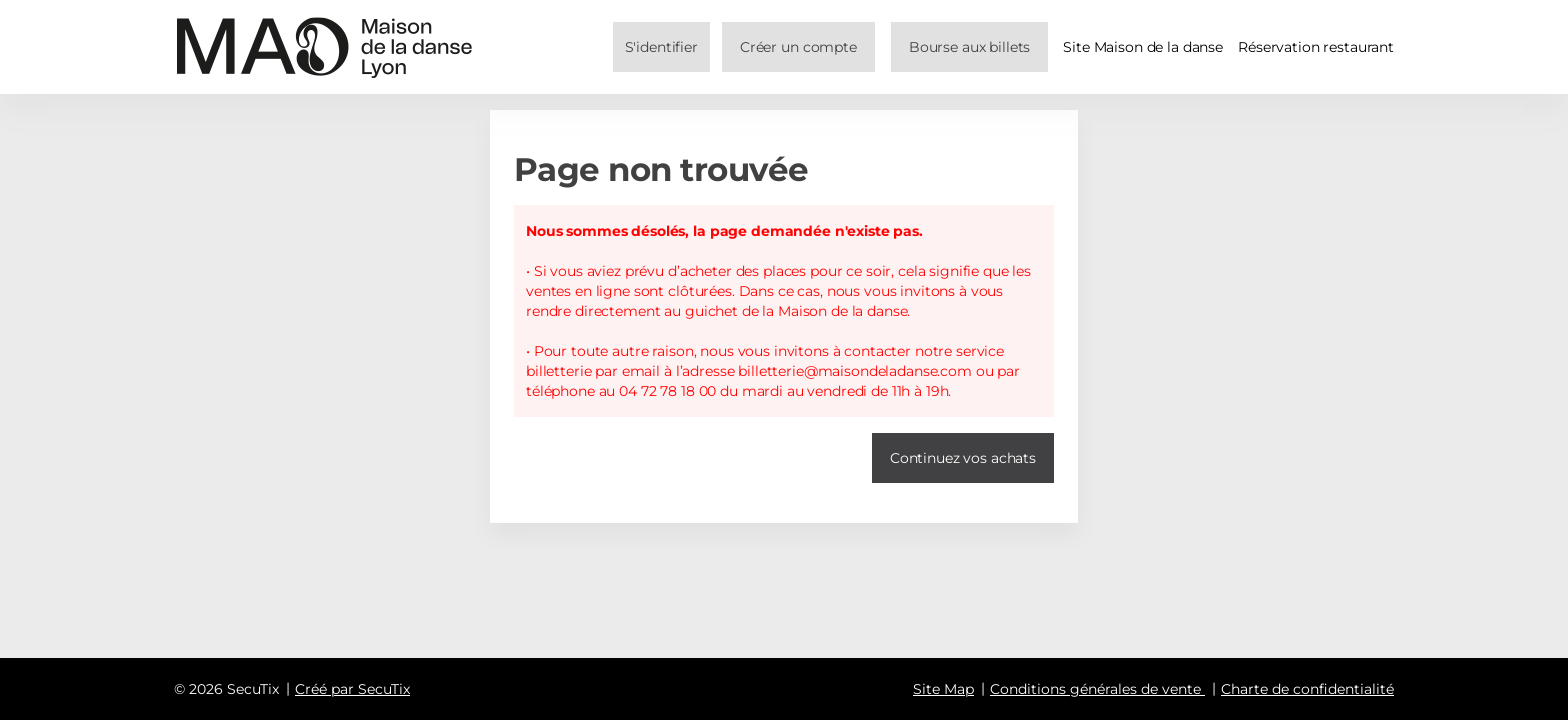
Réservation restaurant (1316, 47)
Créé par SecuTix (352, 689)
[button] (969, 47)
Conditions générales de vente (1095, 689)
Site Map (943, 689)
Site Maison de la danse (1143, 47)
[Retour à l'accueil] (324, 47)
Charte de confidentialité (1307, 689)
